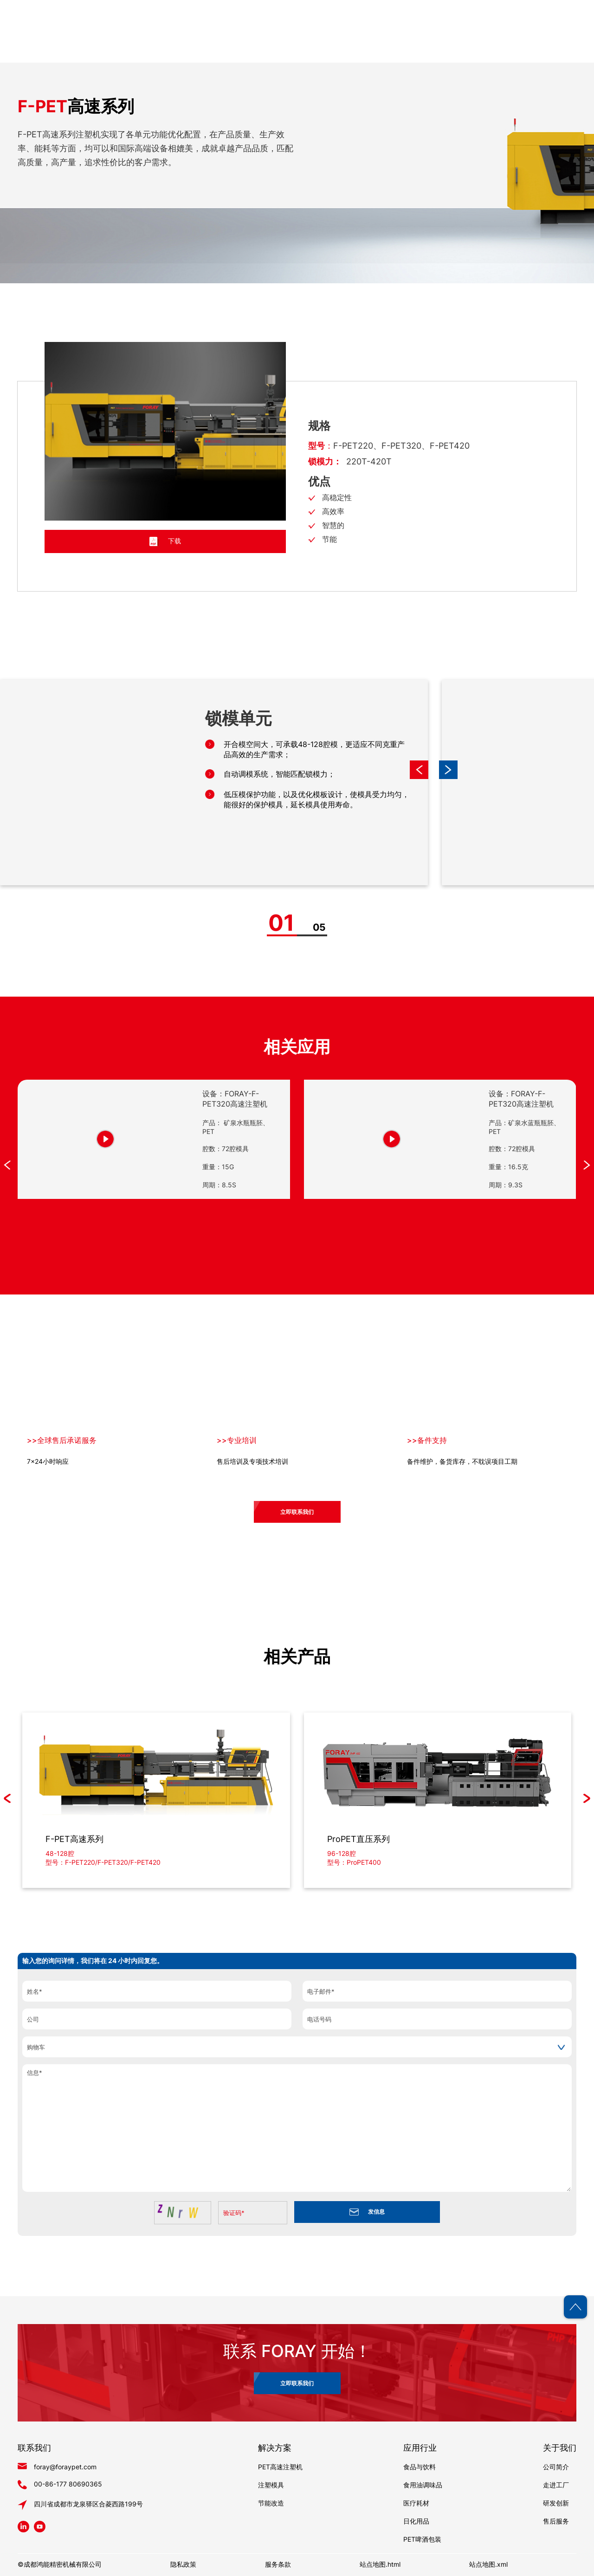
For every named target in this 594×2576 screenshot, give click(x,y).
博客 (507, 50)
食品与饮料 (419, 2467)
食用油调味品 (422, 2485)
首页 (254, 50)
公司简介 (556, 2467)
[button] (448, 769)
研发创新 (556, 2503)
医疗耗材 (416, 2503)
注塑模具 (271, 2485)
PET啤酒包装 (422, 2539)
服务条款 (278, 2564)
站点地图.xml (488, 2564)
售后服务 (556, 2521)
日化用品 (416, 2521)
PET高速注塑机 (280, 2467)
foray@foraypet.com (65, 2467)
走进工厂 (556, 2485)
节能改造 (271, 2503)
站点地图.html (380, 2564)
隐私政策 (183, 2564)
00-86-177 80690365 (68, 2484)
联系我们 (561, 50)
